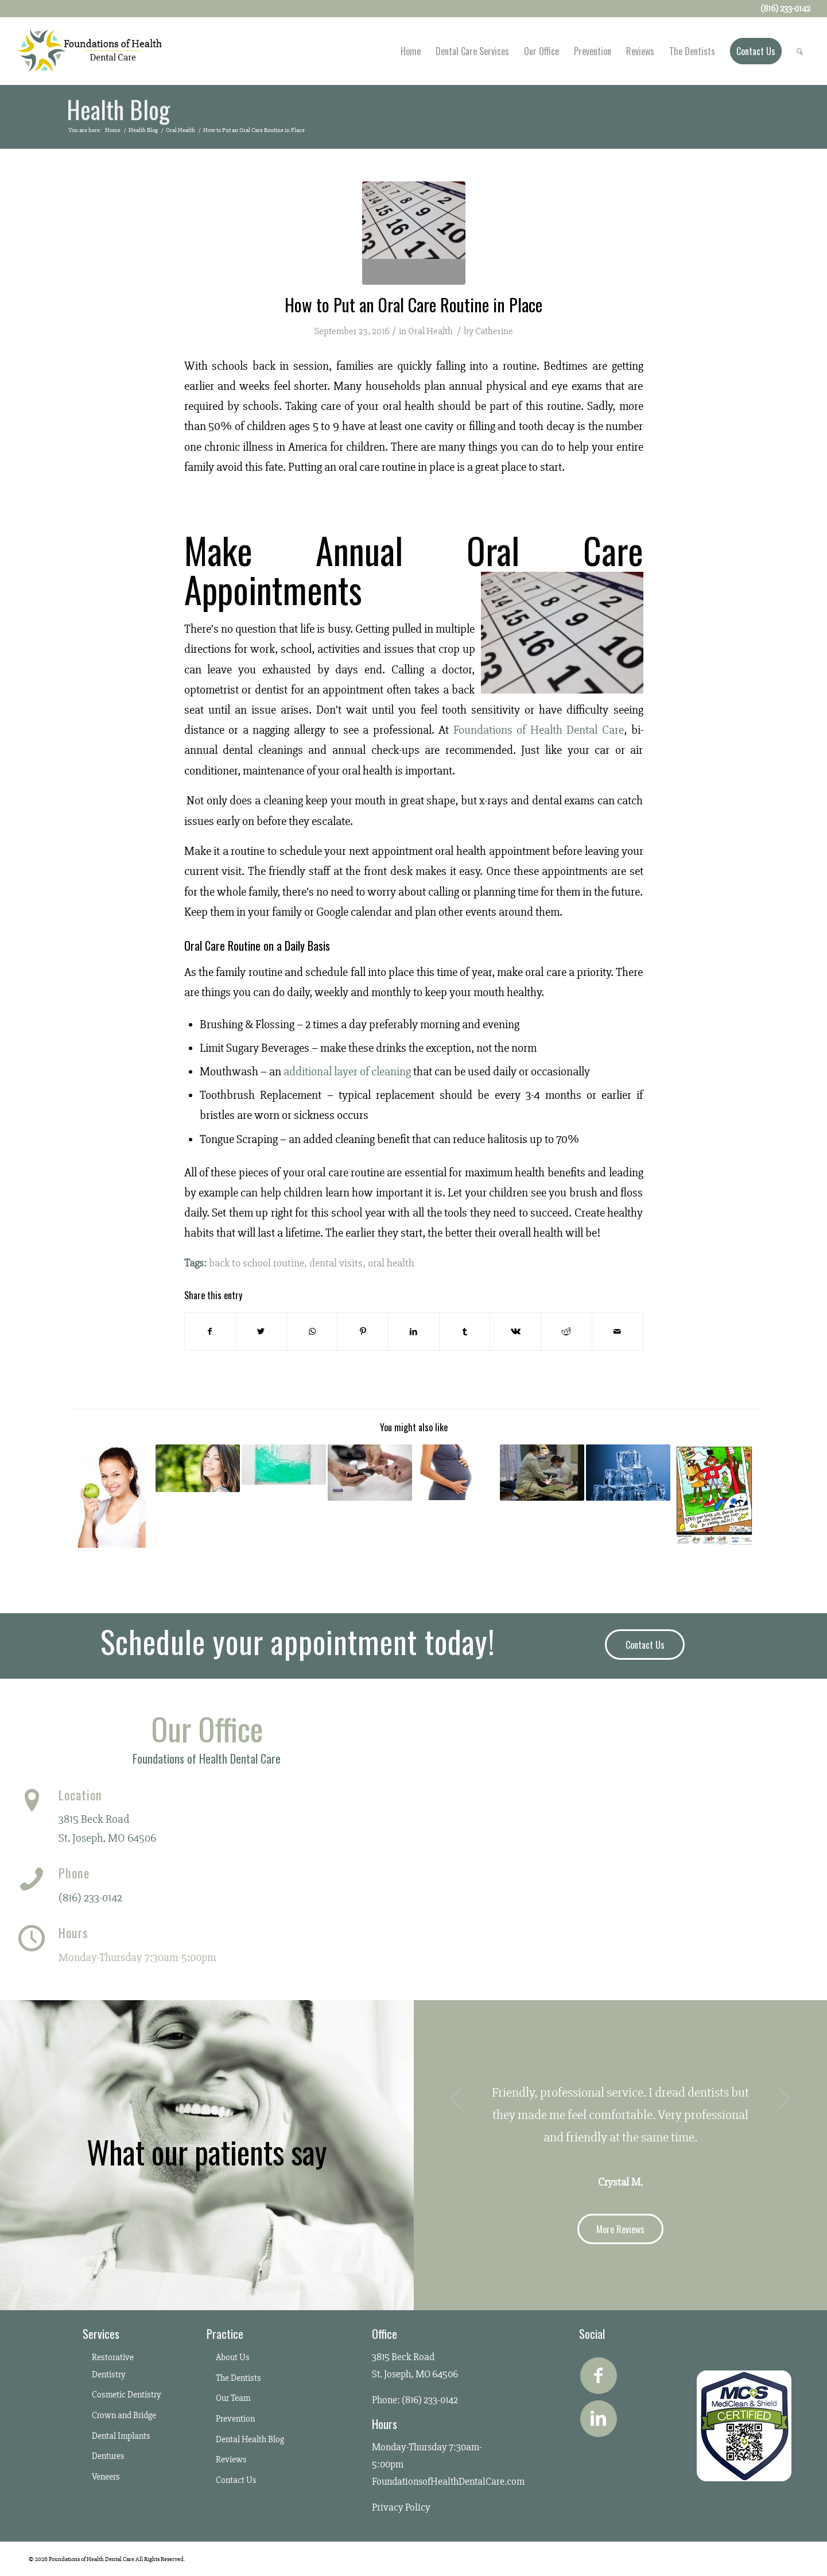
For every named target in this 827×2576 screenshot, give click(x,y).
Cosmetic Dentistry (126, 2394)
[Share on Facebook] (210, 1331)
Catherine (494, 331)
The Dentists (238, 2378)
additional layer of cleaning (347, 1071)
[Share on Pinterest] (362, 1331)
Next (784, 2098)
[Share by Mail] (617, 1331)
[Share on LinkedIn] (414, 1331)
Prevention (235, 2418)
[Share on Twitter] (261, 1331)
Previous (457, 2098)
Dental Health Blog (250, 2439)
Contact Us (236, 2480)
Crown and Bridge (124, 2415)
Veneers (106, 2476)
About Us (233, 2357)
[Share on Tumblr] (465, 1331)
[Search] (799, 51)
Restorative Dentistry (113, 2366)
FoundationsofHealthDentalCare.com (448, 2481)
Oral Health (430, 331)
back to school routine (256, 1263)
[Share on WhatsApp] (312, 1331)
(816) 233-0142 (90, 1898)
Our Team (233, 2398)
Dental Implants (121, 2436)
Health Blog (118, 111)
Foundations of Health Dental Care (538, 730)
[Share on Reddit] (566, 1331)
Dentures (108, 2456)
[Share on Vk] (515, 1331)
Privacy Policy (401, 2507)
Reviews (231, 2459)
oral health (391, 1263)
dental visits (336, 1263)
